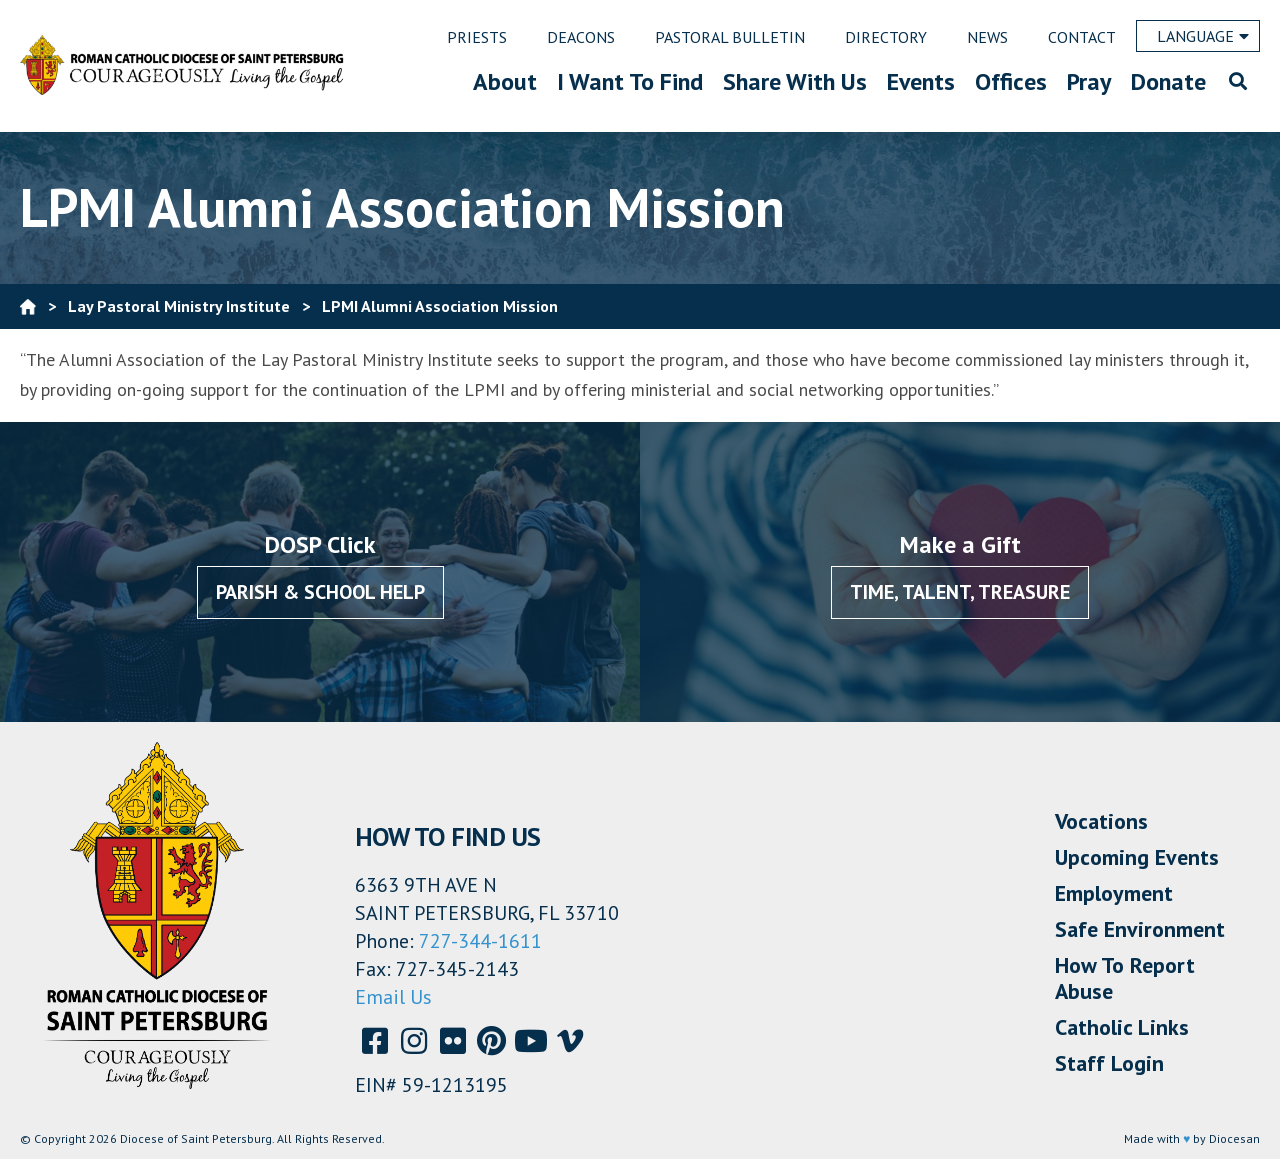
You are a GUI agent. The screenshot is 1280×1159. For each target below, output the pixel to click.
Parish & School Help (320, 592)
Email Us (393, 997)
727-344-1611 (480, 941)
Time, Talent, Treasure (960, 592)
